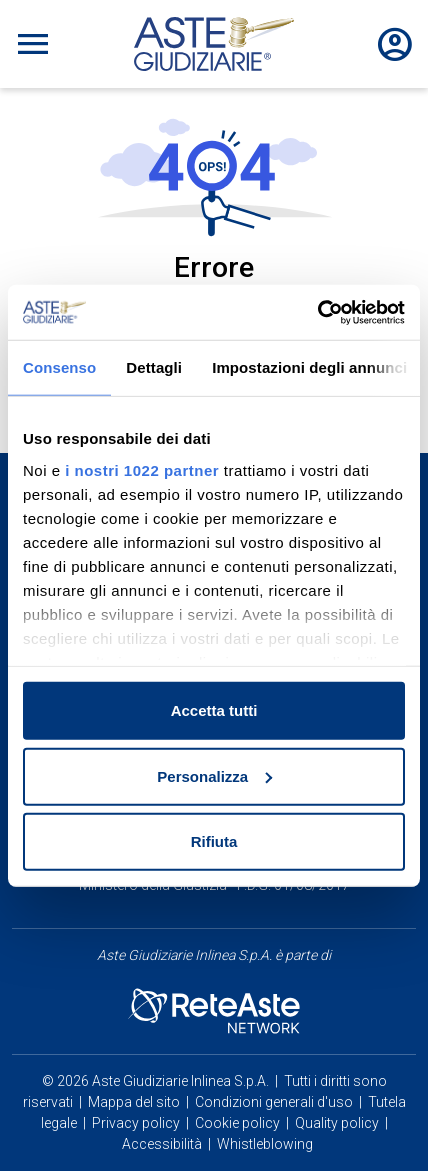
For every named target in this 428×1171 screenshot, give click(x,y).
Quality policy (337, 1123)
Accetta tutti (214, 710)
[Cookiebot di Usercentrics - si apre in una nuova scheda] (317, 312)
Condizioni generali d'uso (274, 1102)
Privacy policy (136, 1123)
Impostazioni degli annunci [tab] (309, 367)
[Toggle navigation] (33, 44)
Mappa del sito (134, 1102)
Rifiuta (214, 841)
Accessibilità (162, 1144)
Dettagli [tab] (154, 367)
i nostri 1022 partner (142, 469)
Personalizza (214, 775)
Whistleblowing (265, 1144)
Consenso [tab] (59, 367)
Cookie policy (237, 1123)
